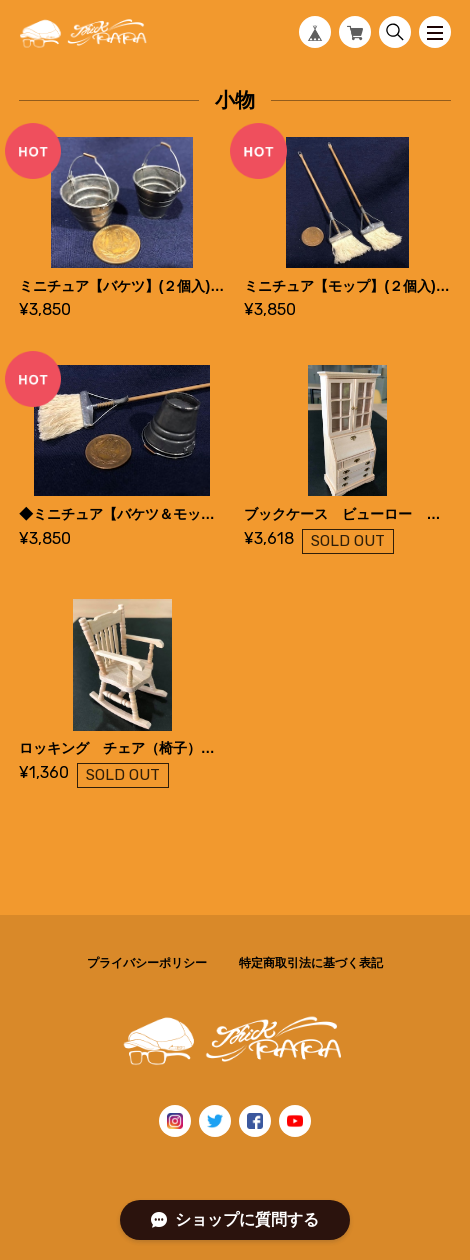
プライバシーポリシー (147, 963)
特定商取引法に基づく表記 (311, 963)
